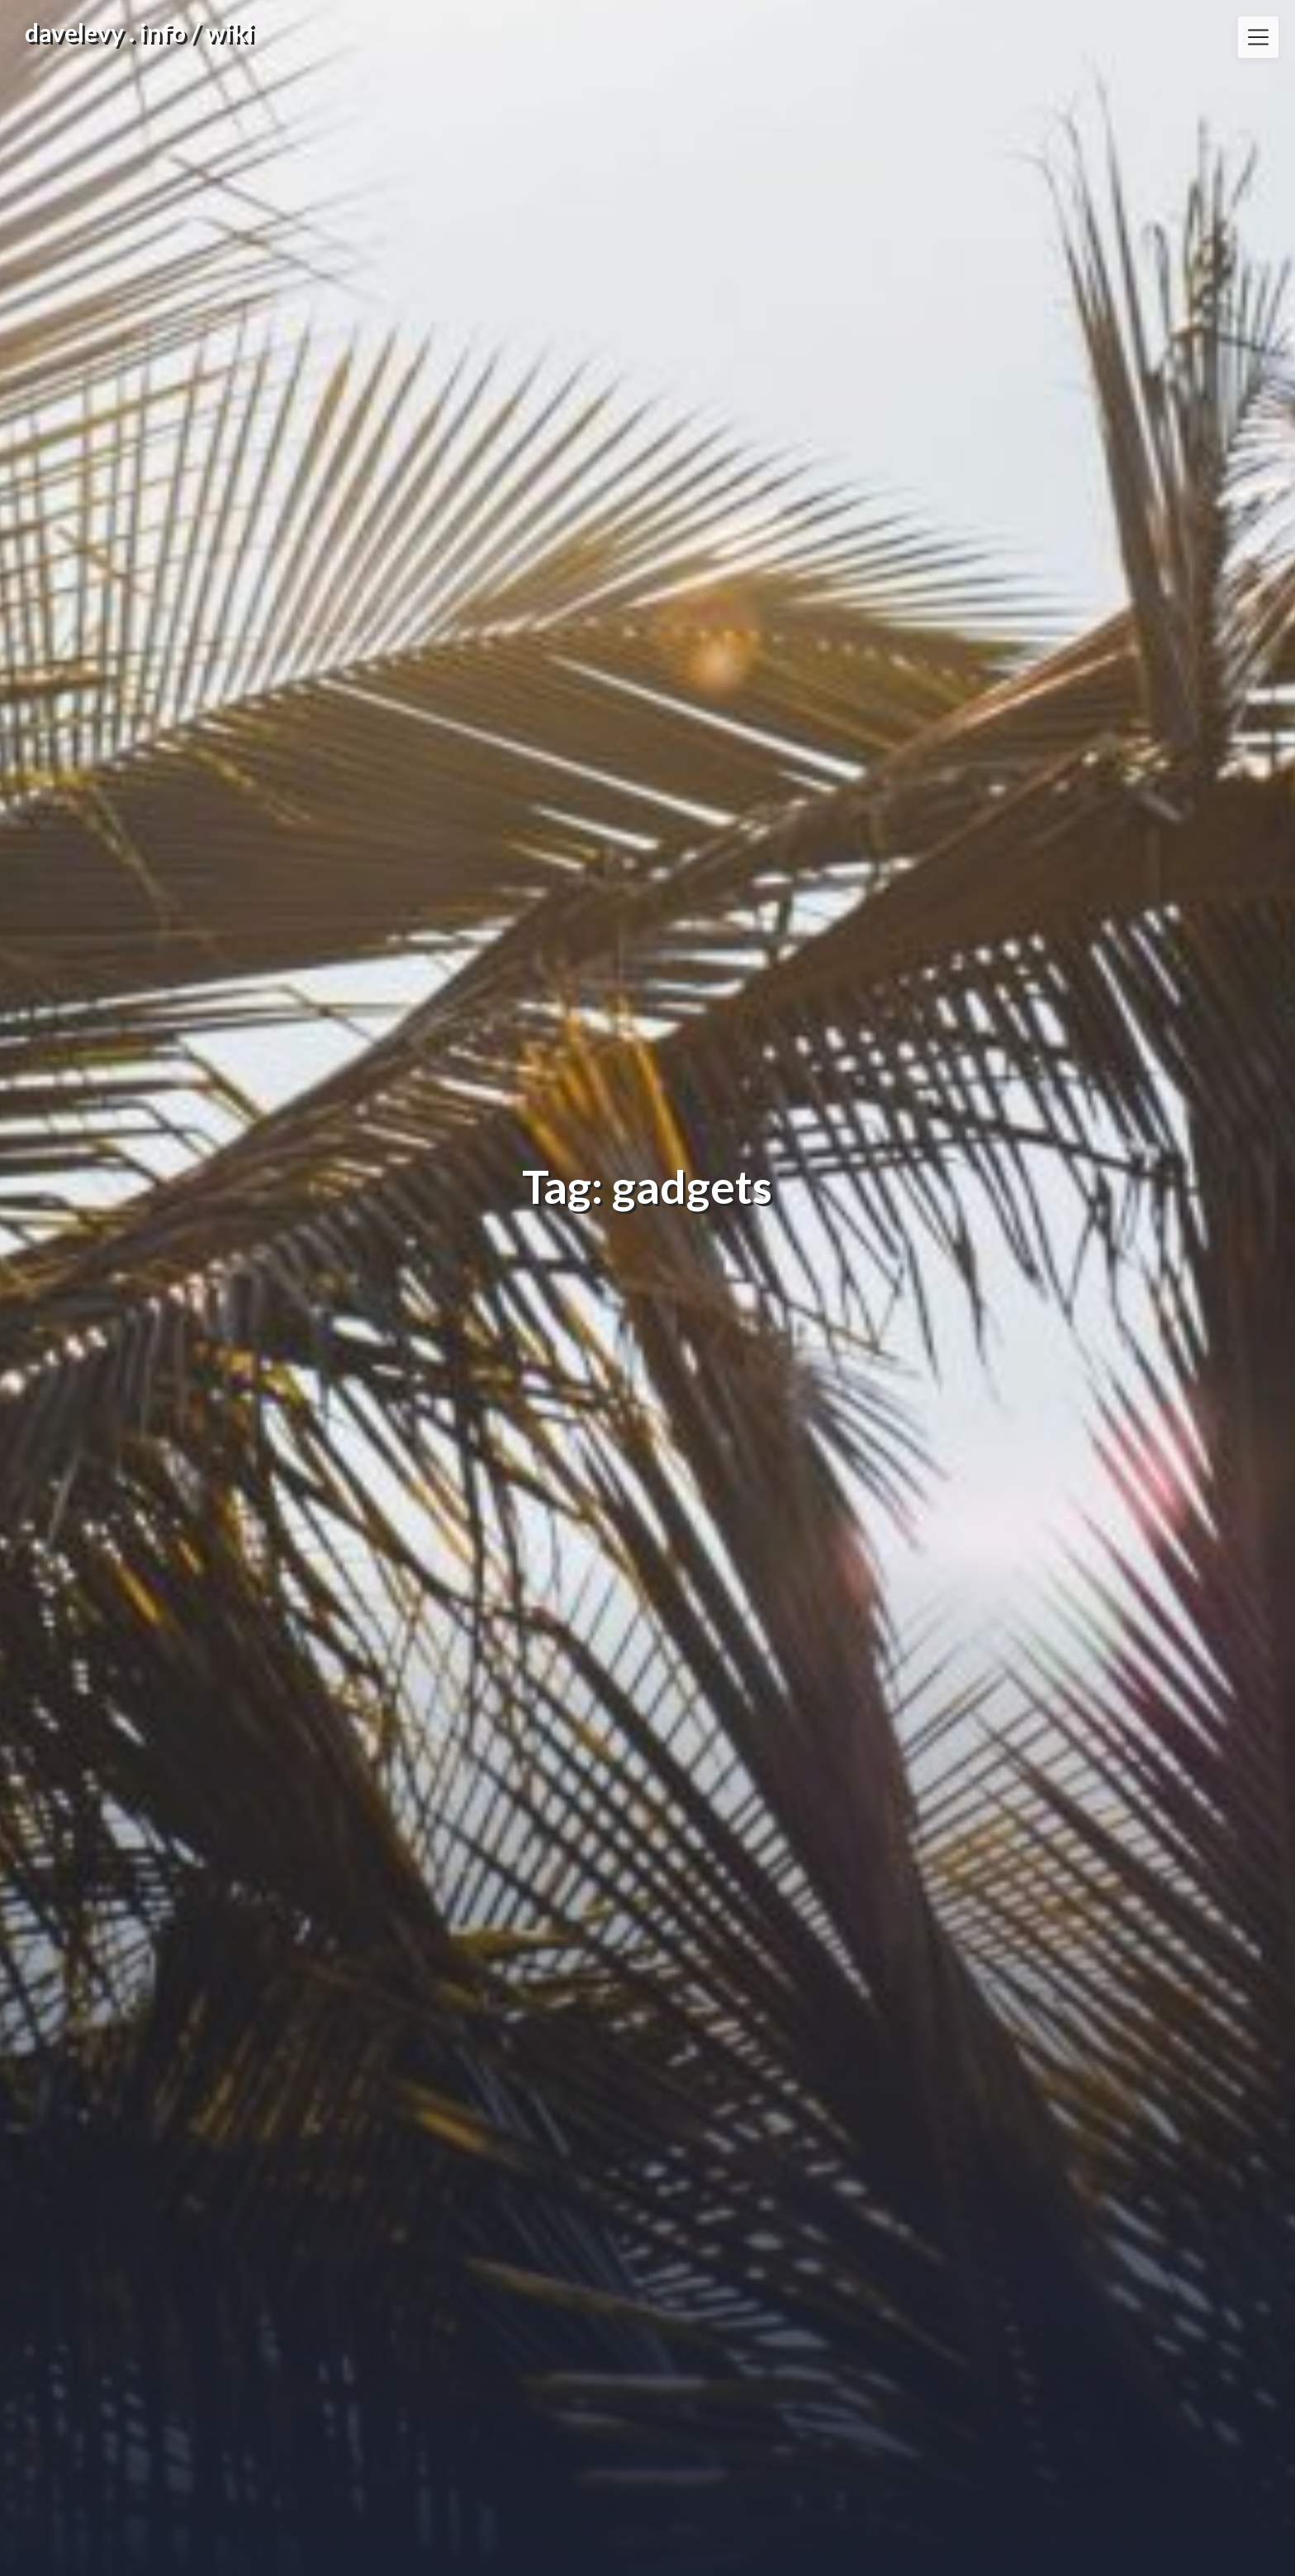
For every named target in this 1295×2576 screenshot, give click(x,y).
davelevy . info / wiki (139, 32)
